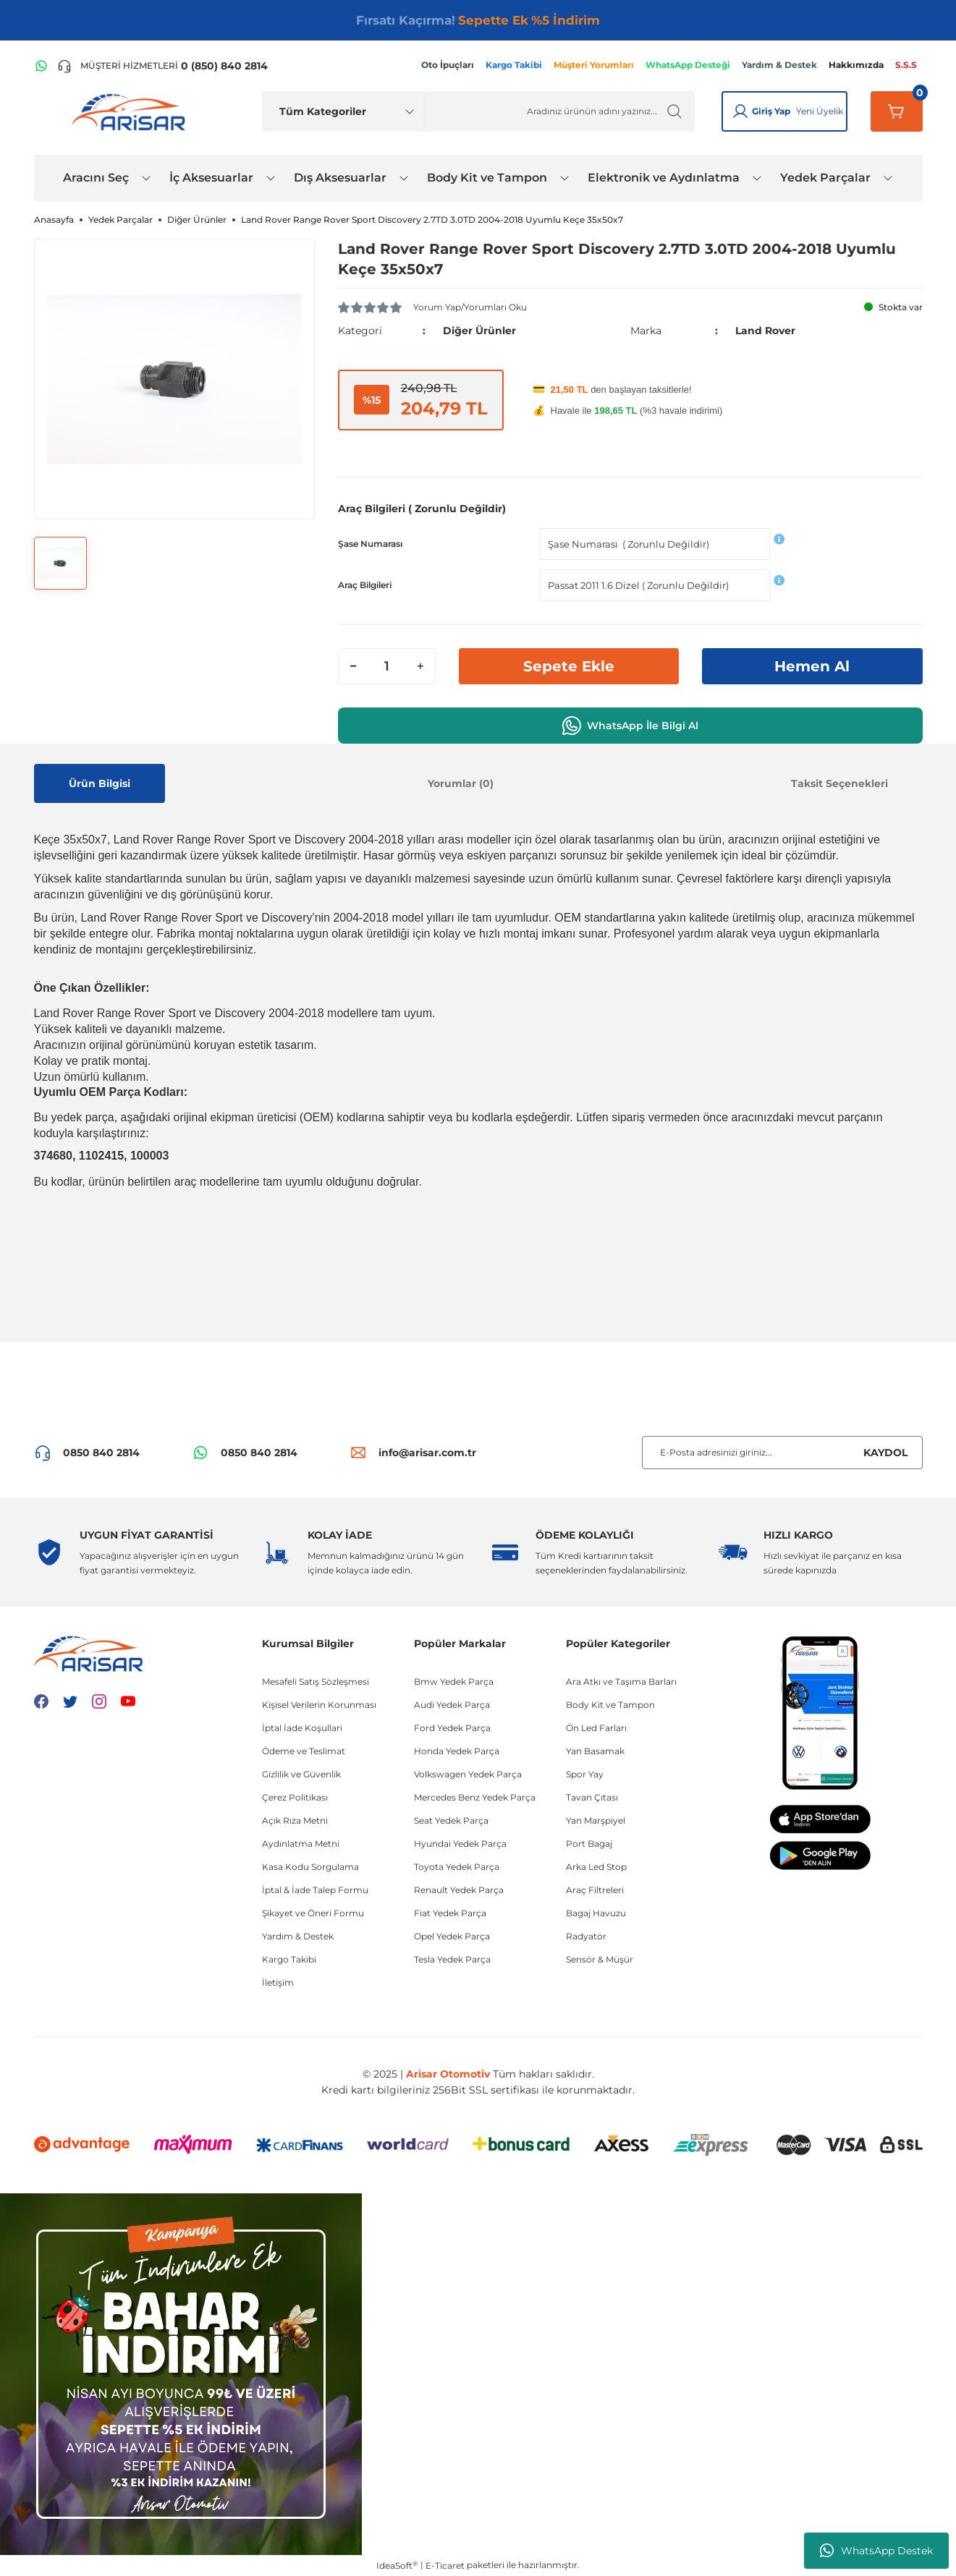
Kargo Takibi (289, 1959)
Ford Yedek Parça (452, 1727)
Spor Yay (585, 1774)
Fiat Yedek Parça (450, 1913)
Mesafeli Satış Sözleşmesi (315, 1681)
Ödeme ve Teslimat (303, 1751)
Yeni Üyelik (819, 111)
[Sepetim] (897, 111)
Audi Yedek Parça (452, 1704)
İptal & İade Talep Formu (315, 1889)
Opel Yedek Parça (452, 1936)
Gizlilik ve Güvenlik (301, 1774)
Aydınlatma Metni (300, 1843)
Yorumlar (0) (461, 783)
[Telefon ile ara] (162, 66)
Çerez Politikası (295, 1797)
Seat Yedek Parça (451, 1820)
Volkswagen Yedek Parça (468, 1774)
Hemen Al (812, 666)
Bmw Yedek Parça (454, 1681)
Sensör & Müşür (599, 1959)
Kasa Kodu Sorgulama (310, 1866)
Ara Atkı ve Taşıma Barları (621, 1681)
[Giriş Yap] (740, 111)
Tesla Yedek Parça (452, 1959)
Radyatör (586, 1936)
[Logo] (131, 111)
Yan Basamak (595, 1751)
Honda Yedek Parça (456, 1751)
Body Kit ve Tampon (610, 1704)
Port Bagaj (589, 1843)
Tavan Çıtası (592, 1797)
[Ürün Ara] (560, 111)
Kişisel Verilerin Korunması (319, 1704)
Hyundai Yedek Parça (460, 1843)
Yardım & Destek (298, 1936)
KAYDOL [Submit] (885, 1452)
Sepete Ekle (568, 666)
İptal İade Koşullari (302, 1727)
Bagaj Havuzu (596, 1913)
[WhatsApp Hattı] (41, 66)
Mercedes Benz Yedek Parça (475, 1797)
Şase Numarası (370, 543)
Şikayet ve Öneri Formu (313, 1913)
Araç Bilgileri (365, 584)
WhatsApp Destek (876, 2551)
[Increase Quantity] (420, 666)
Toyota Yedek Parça (456, 1866)
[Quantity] (387, 666)
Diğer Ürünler (479, 330)
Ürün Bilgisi (99, 783)
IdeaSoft (397, 2565)
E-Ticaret (445, 2565)
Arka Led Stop (596, 1866)
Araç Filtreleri (595, 1889)
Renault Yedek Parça (459, 1889)
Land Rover (765, 330)
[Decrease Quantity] (353, 666)
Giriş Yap (771, 111)
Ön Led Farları (596, 1727)
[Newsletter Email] (782, 1452)
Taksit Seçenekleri (839, 783)
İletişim (278, 1982)
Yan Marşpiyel (595, 1820)
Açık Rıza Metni (295, 1820)
